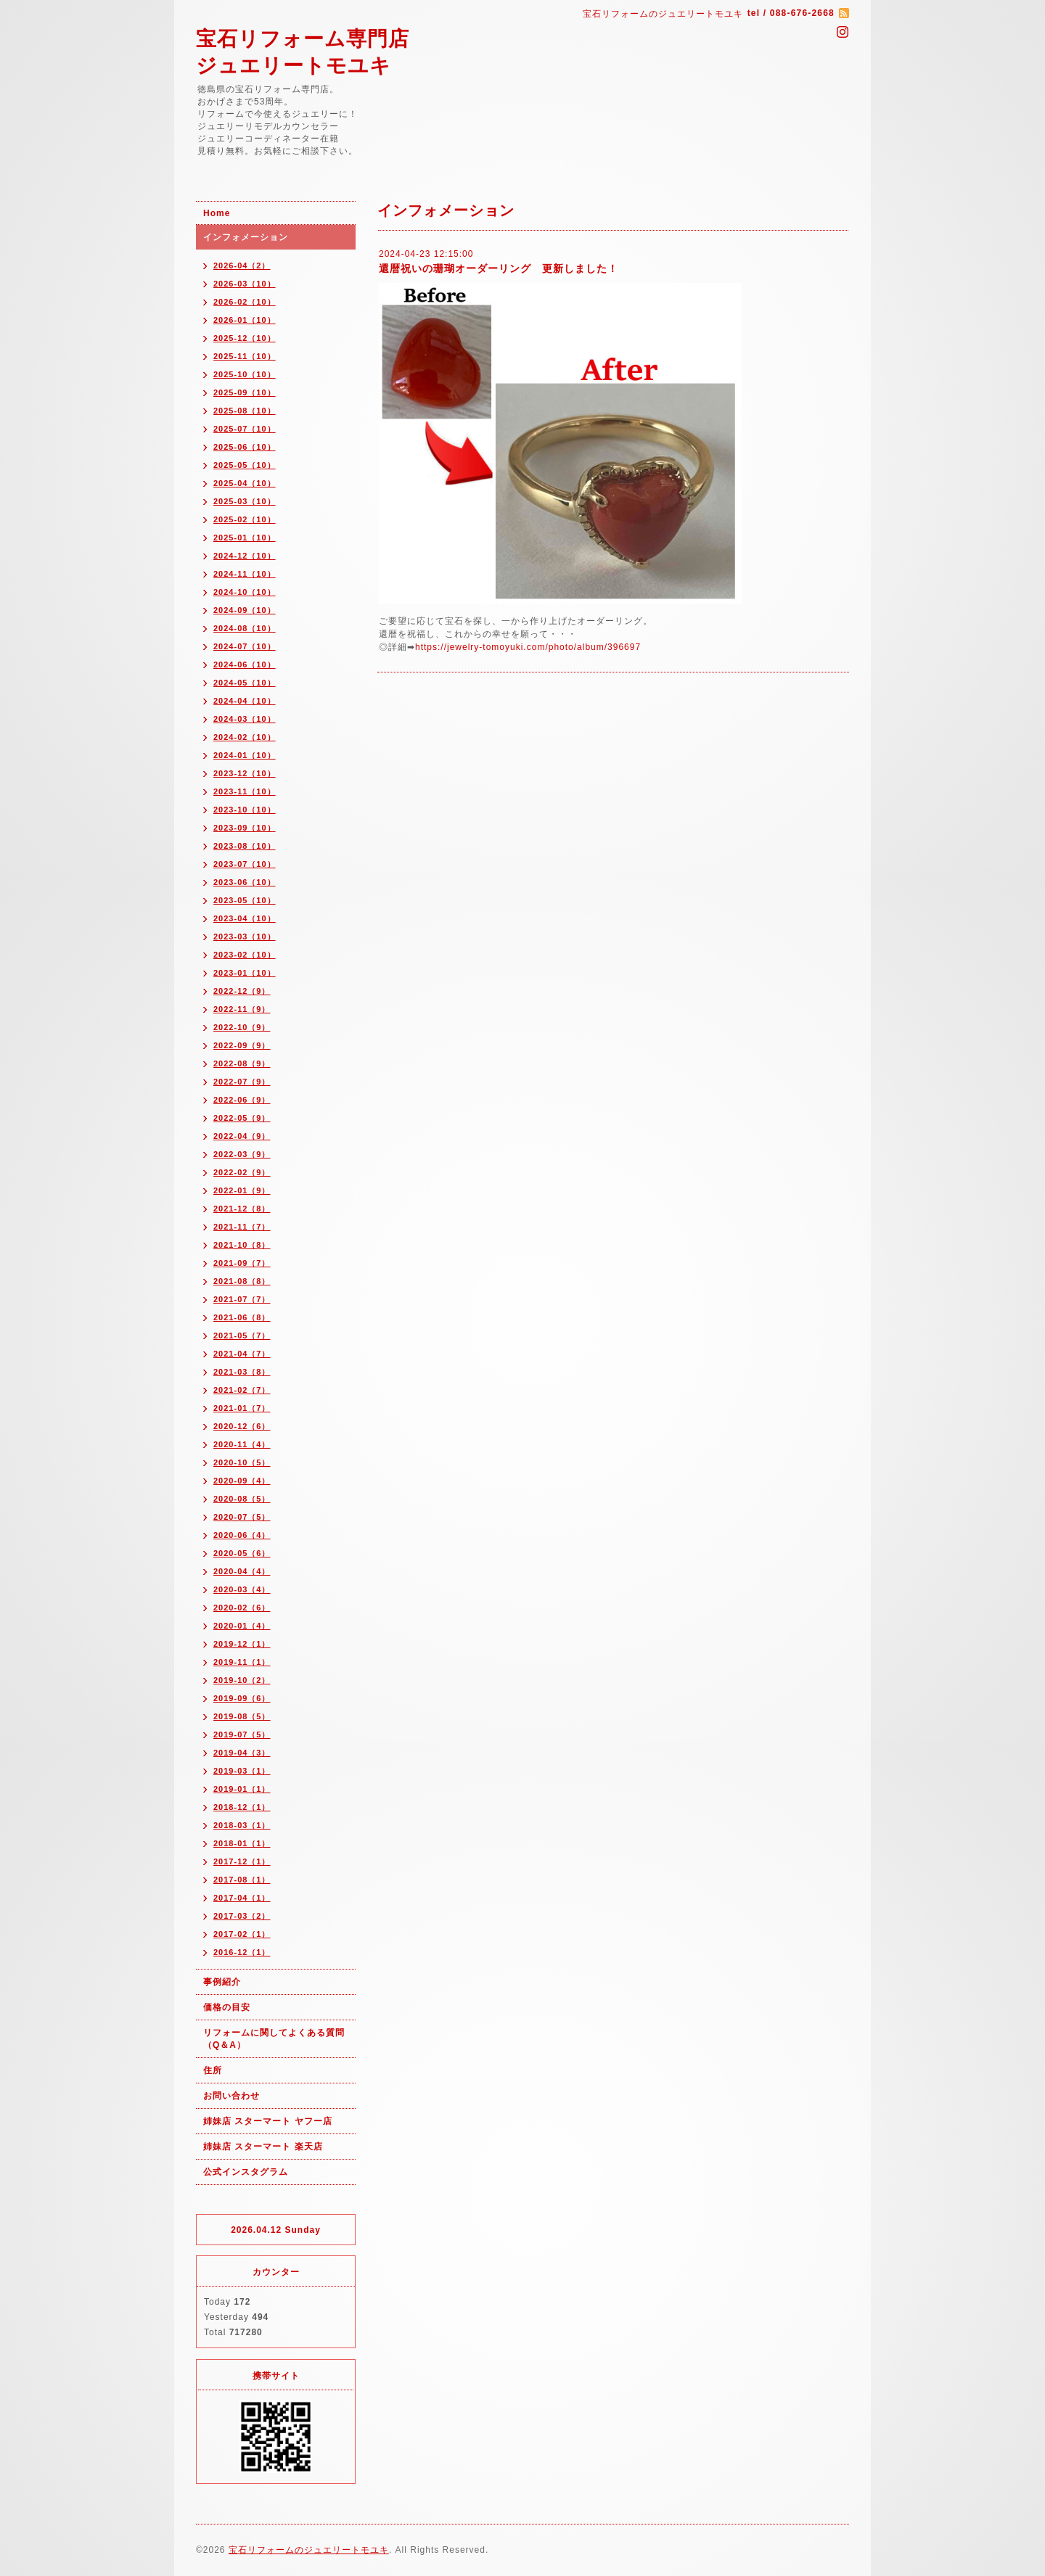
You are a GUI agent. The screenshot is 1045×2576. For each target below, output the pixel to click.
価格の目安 (226, 2007)
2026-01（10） (244, 320)
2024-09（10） (244, 610)
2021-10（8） (242, 1244)
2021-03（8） (242, 1371)
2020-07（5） (242, 1517)
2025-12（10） (244, 338)
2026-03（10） (244, 283)
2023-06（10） (244, 882)
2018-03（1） (242, 1825)
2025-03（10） (244, 501)
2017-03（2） (242, 1916)
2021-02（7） (242, 1390)
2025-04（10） (244, 483)
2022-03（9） (242, 1154)
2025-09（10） (244, 392)
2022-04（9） (242, 1136)
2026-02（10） (244, 301)
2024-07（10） (244, 646)
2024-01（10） (244, 755)
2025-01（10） (244, 537)
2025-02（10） (244, 519)
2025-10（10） (244, 374)
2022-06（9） (242, 1099)
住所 (212, 2070)
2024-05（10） (244, 682)
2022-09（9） (242, 1045)
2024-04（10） (244, 700)
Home (216, 213)
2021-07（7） (242, 1299)
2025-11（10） (244, 356)
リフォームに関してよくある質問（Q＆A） (274, 2039)
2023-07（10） (244, 864)
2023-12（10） (244, 773)
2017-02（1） (242, 1934)
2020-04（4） (242, 1571)
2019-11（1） (242, 1662)
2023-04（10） (244, 918)
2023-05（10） (244, 900)
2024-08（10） (244, 628)
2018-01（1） (242, 1843)
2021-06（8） (242, 1317)
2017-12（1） (242, 1861)
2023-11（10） (244, 791)
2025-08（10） (244, 410)
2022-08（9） (242, 1063)
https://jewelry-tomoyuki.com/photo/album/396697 (528, 647)
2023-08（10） (244, 845)
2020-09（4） (242, 1480)
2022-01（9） (242, 1190)
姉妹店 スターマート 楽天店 (263, 2146)
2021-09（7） (242, 1263)
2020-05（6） (242, 1553)
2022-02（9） (242, 1172)
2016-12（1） (242, 1952)
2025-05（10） (244, 465)
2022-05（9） (242, 1118)
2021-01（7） (242, 1408)
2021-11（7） (242, 1226)
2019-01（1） (242, 1789)
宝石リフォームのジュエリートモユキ (309, 2550)
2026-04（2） (242, 265)
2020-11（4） (242, 1444)
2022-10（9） (242, 1027)
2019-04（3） (242, 1752)
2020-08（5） (242, 1498)
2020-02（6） (242, 1607)
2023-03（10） (244, 936)
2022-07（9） (242, 1081)
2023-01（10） (244, 972)
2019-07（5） (242, 1734)
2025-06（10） (244, 447)
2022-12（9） (242, 991)
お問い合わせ (231, 2096)
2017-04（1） (242, 1897)
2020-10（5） (242, 1462)
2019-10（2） (242, 1680)
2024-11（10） (244, 573)
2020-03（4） (242, 1589)
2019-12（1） (242, 1643)
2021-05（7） (242, 1335)
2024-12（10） (244, 555)
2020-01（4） (242, 1625)
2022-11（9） (242, 1009)
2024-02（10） (244, 737)
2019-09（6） (242, 1698)
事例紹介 (222, 1982)
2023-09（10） (244, 827)
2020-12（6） (242, 1426)
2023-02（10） (244, 954)
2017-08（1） (242, 1879)
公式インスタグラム (245, 2172)
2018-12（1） (242, 1807)
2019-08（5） (242, 1716)
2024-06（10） (244, 664)
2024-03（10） (244, 719)
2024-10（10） (244, 592)
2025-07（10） (244, 428)
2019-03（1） (242, 1770)
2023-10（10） (244, 809)
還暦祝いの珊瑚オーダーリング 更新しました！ (498, 268)
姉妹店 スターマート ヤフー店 (267, 2121)
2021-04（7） (242, 1353)
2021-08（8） (242, 1281)
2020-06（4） (242, 1535)
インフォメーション (245, 237)
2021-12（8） (242, 1208)
